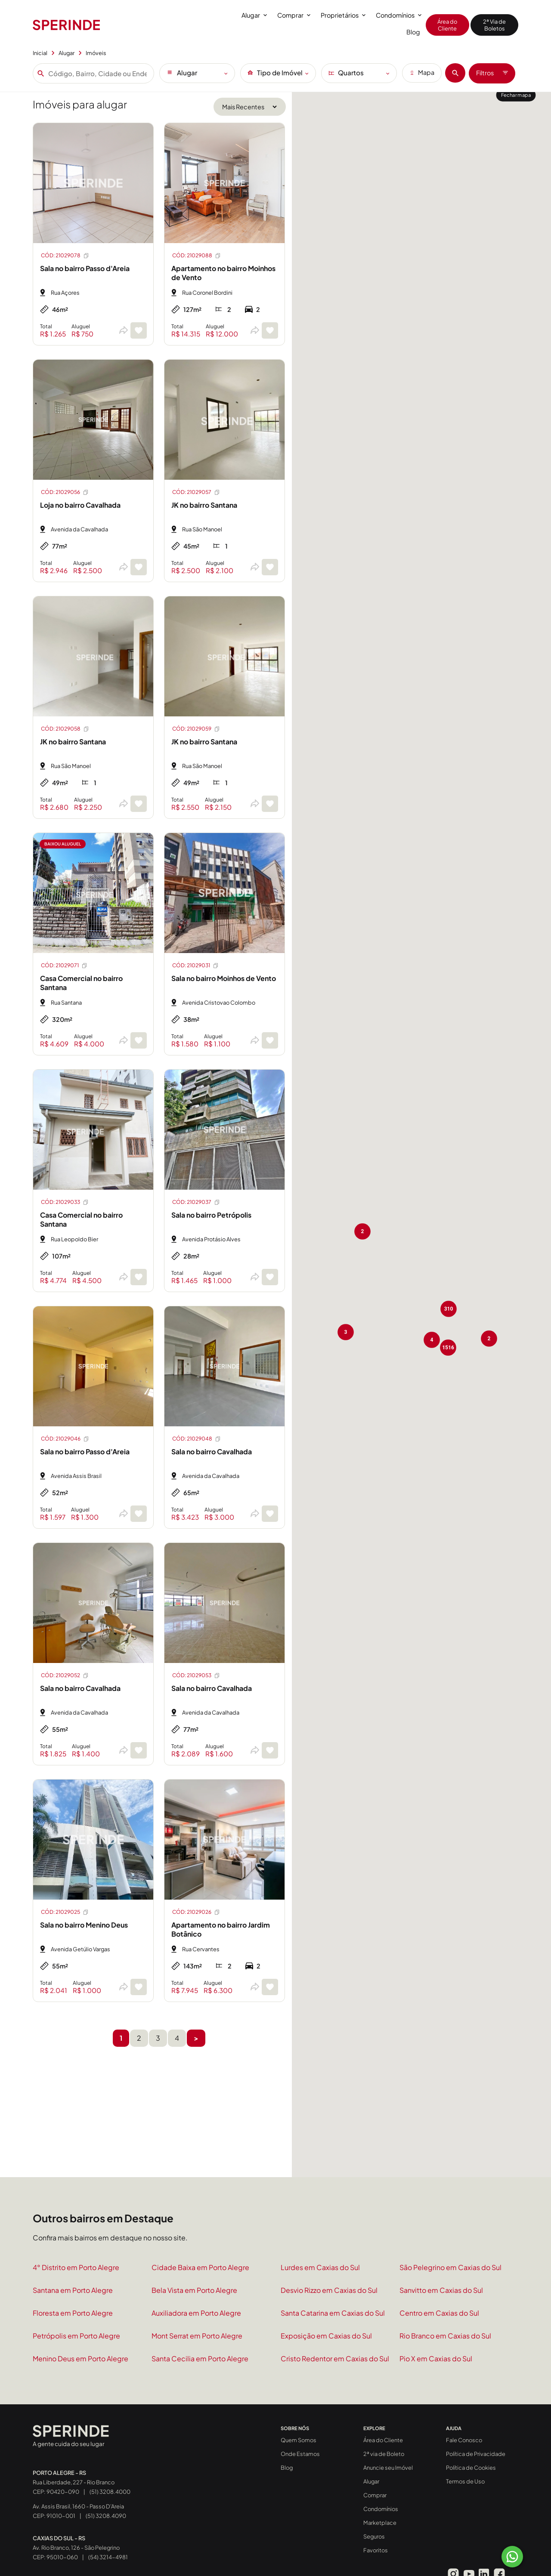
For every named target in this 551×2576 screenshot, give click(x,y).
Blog (413, 32)
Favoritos (375, 2550)
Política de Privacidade (475, 2453)
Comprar (293, 15)
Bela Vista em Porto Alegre (194, 2290)
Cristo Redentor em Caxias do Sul (335, 2358)
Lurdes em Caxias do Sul (320, 2267)
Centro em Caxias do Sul (439, 2312)
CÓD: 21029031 (195, 965)
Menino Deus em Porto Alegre (80, 2358)
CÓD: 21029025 (65, 1912)
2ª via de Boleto (383, 2453)
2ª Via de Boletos (494, 25)
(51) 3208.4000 (110, 2491)
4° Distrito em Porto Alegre (76, 2267)
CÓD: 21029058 (65, 728)
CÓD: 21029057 (196, 492)
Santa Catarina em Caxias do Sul (333, 2312)
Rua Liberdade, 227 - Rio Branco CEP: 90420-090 (74, 2482)
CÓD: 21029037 (196, 1202)
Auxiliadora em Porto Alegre (196, 2312)
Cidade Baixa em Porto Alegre (200, 2267)
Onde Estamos (300, 2453)
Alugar (254, 15)
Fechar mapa (516, 95)
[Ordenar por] (250, 107)
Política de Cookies (471, 2467)
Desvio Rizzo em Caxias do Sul (329, 2290)
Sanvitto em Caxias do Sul (441, 2290)
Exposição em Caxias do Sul (326, 2335)
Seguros (374, 2536)
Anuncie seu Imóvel (388, 2467)
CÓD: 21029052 (65, 1675)
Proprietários (343, 15)
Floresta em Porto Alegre (73, 2312)
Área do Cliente (447, 25)
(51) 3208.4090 (106, 2515)
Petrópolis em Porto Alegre (76, 2335)
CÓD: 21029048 (196, 1438)
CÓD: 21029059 (196, 728)
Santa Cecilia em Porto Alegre (200, 2358)
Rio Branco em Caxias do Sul (445, 2335)
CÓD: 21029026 (196, 1912)
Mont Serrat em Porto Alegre (197, 2335)
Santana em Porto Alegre (73, 2290)
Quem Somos (298, 2440)
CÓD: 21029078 (65, 255)
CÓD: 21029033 (65, 1202)
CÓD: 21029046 (65, 1438)
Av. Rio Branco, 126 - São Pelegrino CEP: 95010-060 (76, 2548)
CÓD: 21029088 (196, 255)
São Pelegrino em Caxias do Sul (450, 2267)
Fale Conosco (464, 2440)
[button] (363, 1211)
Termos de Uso (465, 2481)
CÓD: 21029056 (65, 492)
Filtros (492, 73)
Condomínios (398, 15)
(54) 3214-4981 (108, 2556)
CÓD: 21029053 (196, 1675)
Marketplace (379, 2522)
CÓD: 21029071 (64, 965)
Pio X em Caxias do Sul (435, 2358)
